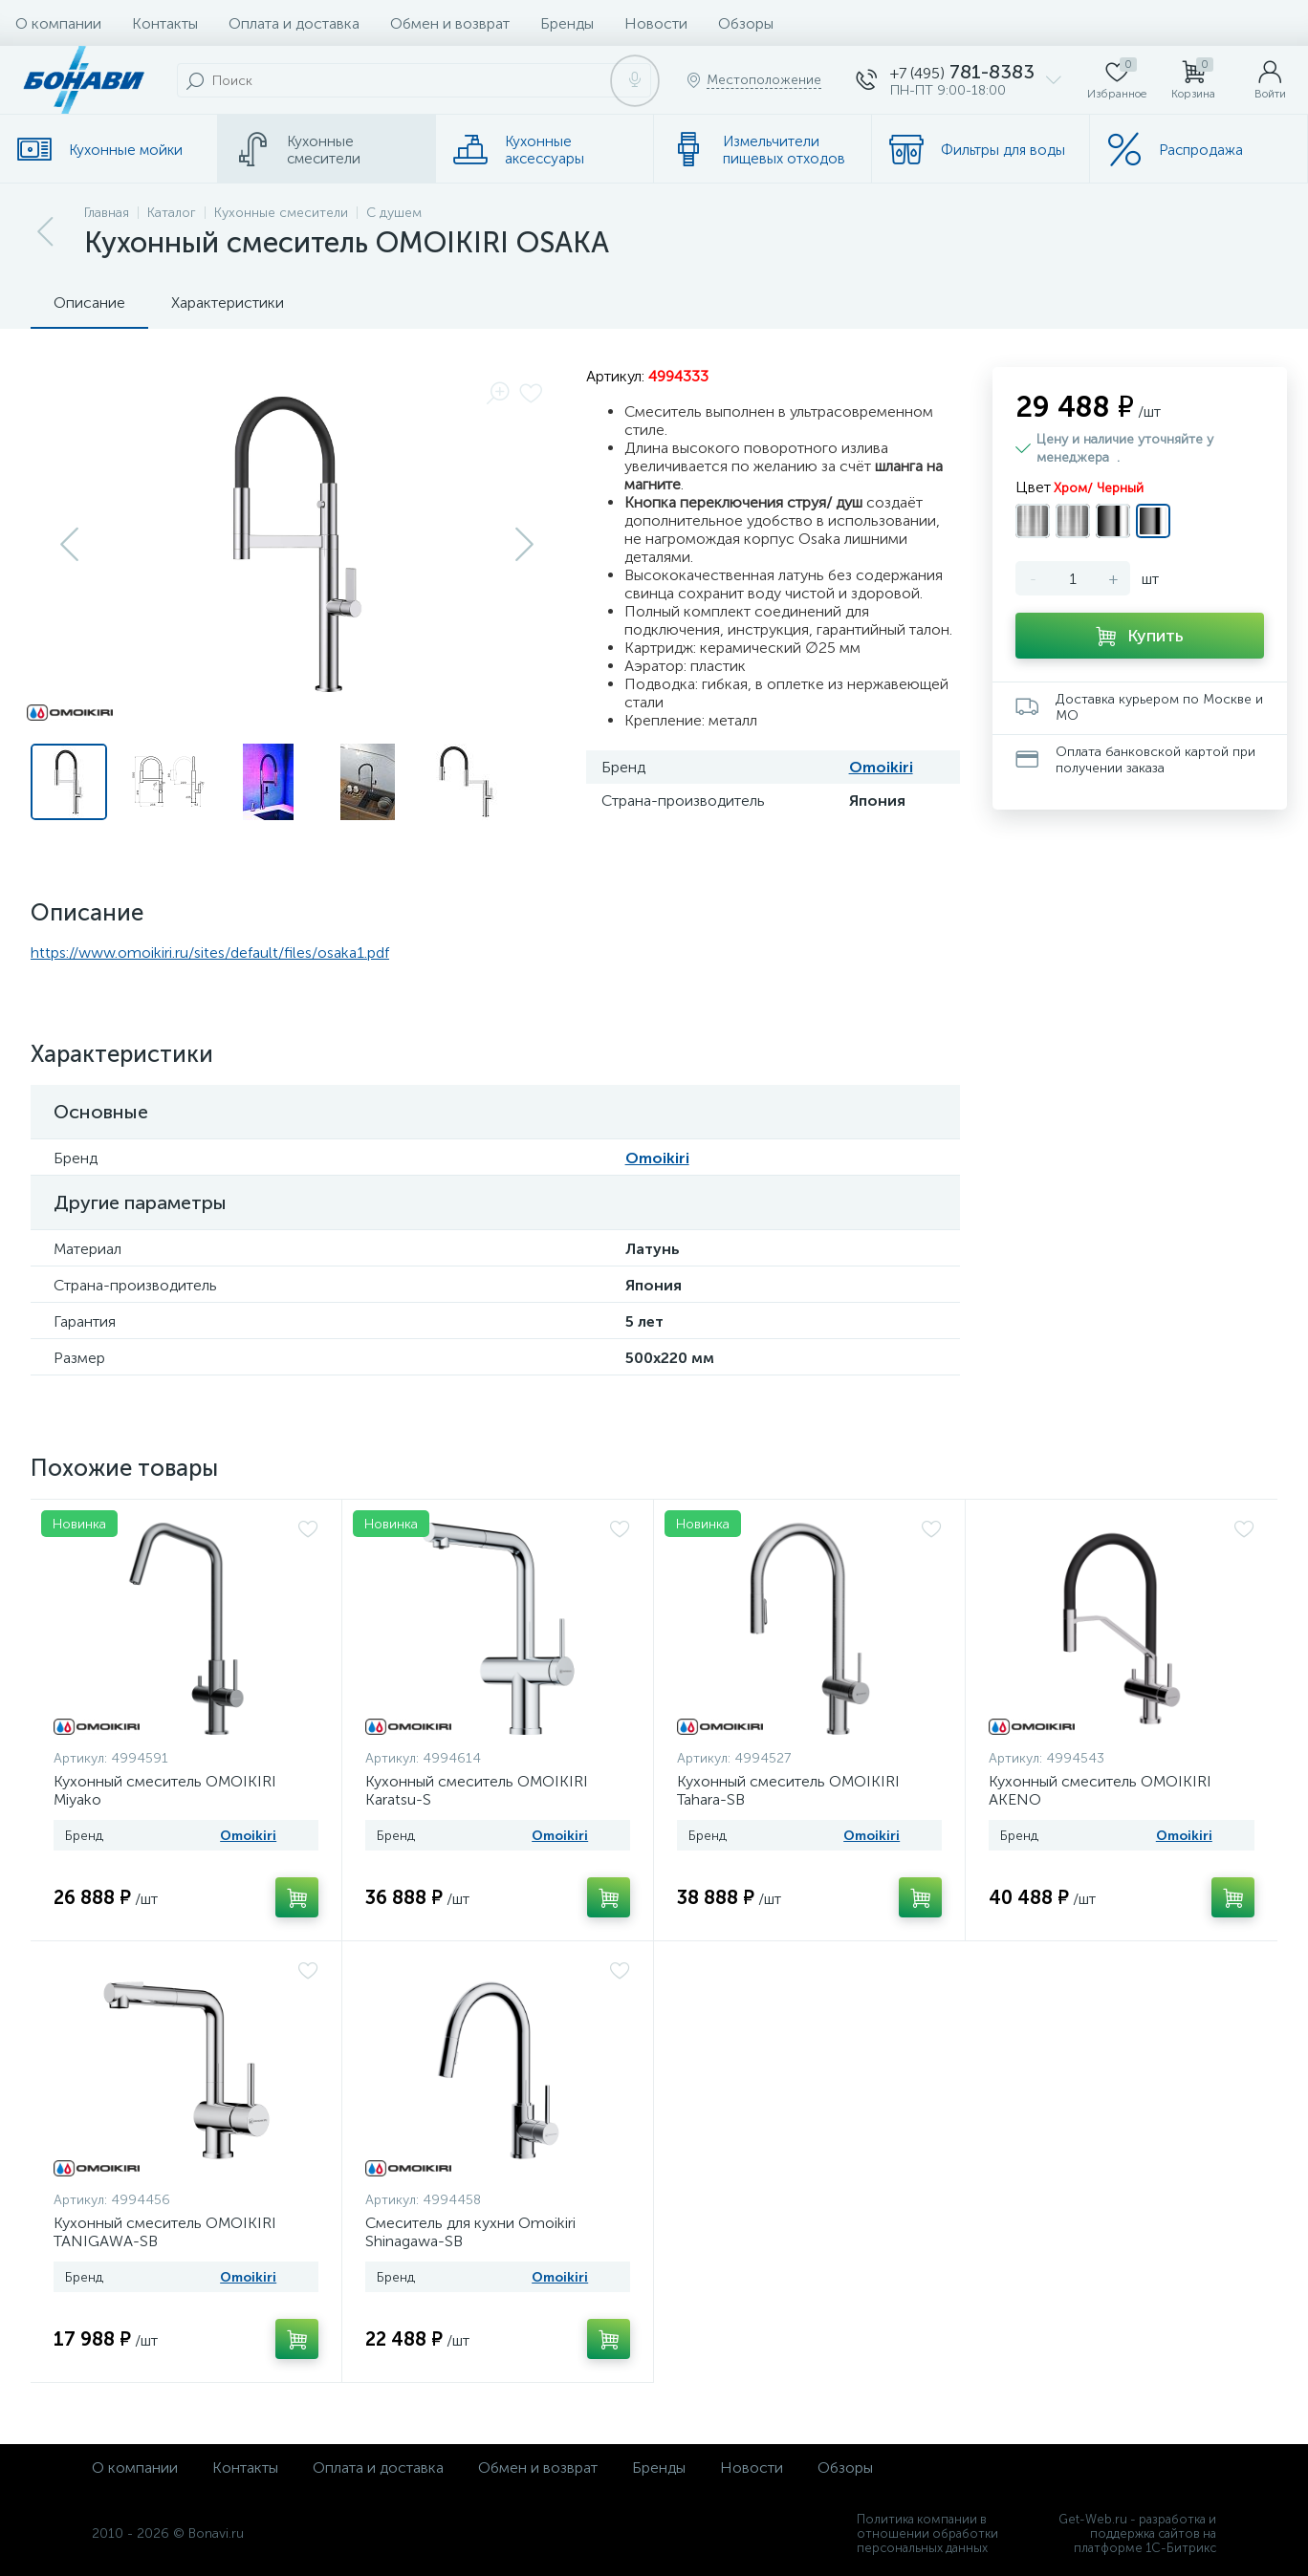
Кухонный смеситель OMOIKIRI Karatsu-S (476, 1790)
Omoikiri (881, 767)
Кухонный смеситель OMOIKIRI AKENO (1100, 1790)
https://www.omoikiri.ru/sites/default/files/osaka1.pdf (210, 952)
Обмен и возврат (450, 23)
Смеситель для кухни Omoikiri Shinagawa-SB (470, 2232)
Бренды (567, 23)
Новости (655, 23)
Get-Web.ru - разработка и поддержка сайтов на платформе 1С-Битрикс (1137, 2533)
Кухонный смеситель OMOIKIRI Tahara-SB (788, 1790)
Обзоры (746, 23)
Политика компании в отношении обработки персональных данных (927, 2533)
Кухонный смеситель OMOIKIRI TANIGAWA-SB (165, 2232)
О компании (58, 23)
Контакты (165, 23)
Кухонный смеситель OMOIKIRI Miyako (165, 1790)
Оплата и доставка (294, 23)
